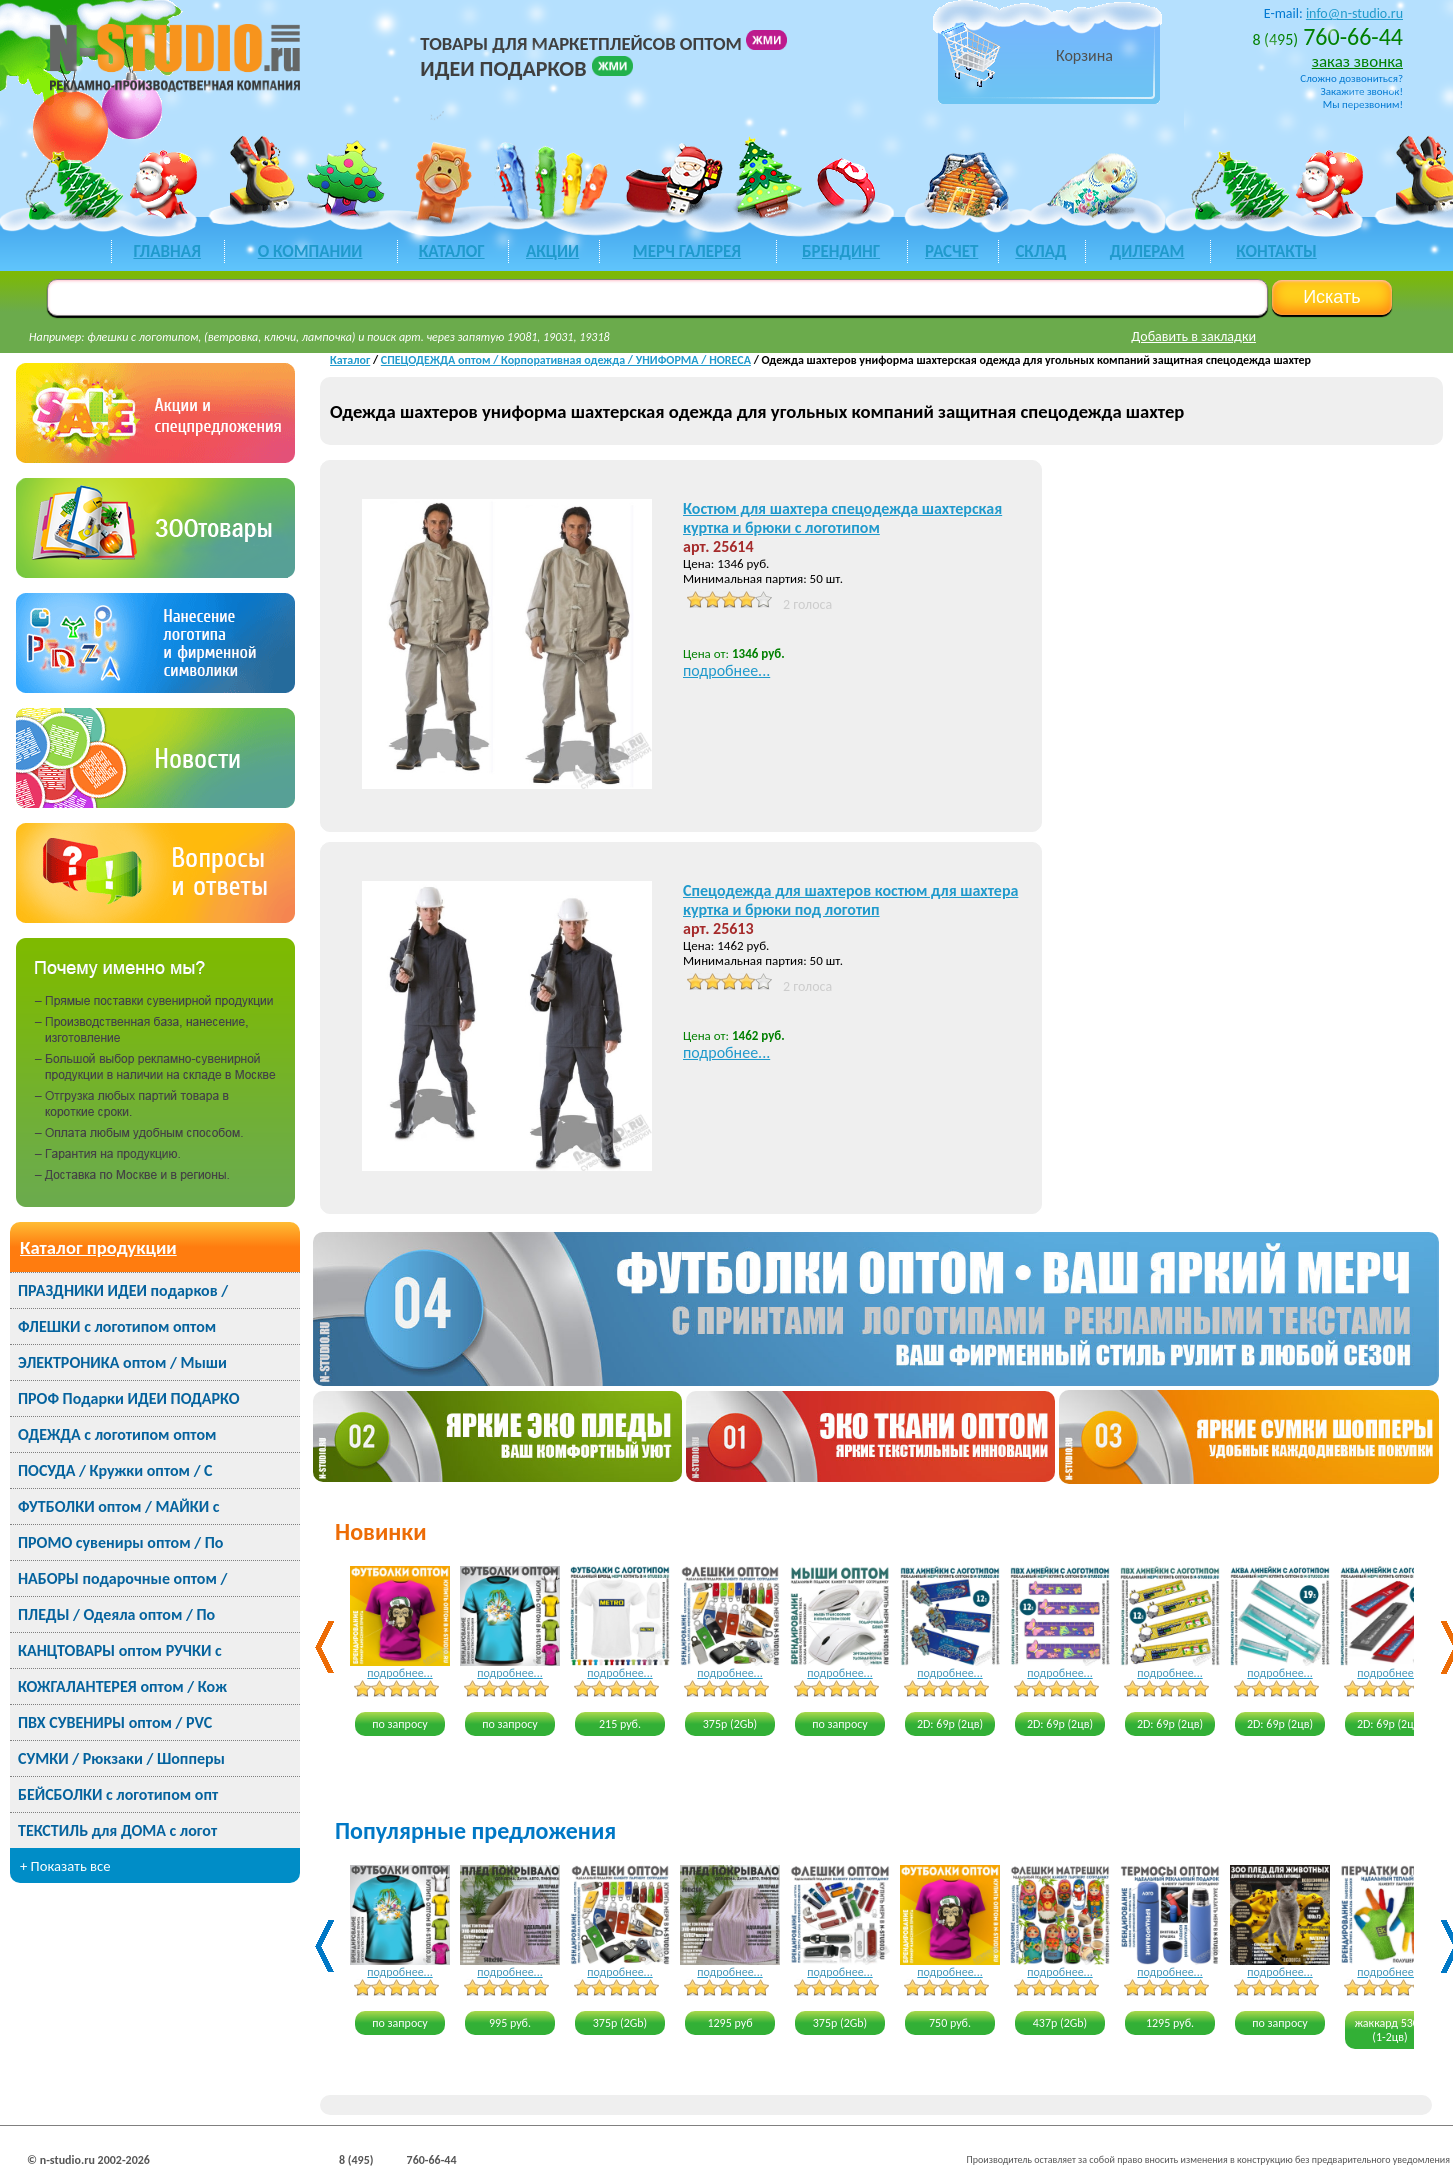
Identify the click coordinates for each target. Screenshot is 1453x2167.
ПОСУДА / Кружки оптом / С (115, 1470)
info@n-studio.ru (1354, 13)
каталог (452, 251)
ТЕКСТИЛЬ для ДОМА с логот (117, 1830)
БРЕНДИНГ (841, 251)
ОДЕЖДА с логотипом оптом (117, 1434)
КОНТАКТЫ (1276, 251)
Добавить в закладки (1193, 336)
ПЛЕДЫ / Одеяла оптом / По (116, 1614)
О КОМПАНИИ (310, 251)
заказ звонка (1357, 61)
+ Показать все (65, 1866)
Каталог (350, 360)
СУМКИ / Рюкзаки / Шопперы (121, 1758)
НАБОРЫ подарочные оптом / (122, 1578)
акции (552, 251)
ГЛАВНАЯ (166, 251)
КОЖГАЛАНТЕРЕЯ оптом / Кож (122, 1686)
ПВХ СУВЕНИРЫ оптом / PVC (115, 1722)
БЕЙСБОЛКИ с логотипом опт (118, 1794)
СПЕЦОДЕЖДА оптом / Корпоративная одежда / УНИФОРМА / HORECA (566, 360)
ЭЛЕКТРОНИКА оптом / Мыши (122, 1362)
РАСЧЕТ (951, 251)
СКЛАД (1040, 251)
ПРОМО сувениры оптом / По (120, 1542)
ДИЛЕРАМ (1147, 251)
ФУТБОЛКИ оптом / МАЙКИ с (118, 1506)
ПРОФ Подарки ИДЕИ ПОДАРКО (128, 1398)
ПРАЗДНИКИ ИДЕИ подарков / (123, 1290)
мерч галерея (687, 251)
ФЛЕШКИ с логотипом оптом (117, 1326)
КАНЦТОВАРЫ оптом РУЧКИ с (120, 1650)
